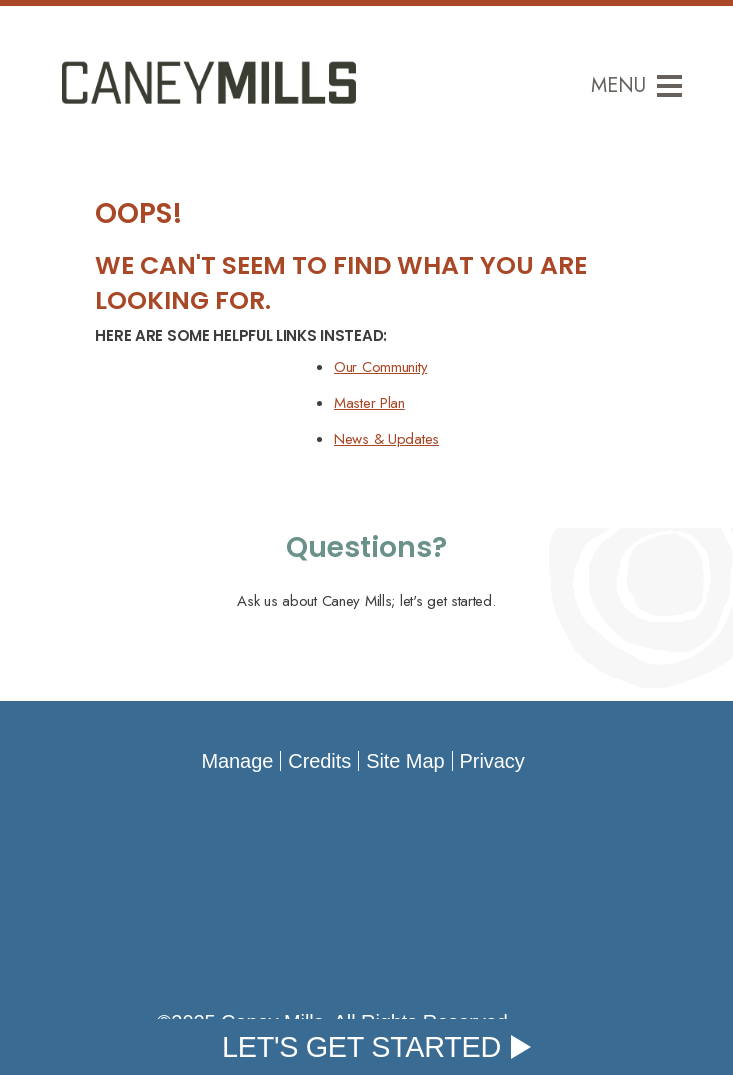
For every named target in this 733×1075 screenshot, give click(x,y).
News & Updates (386, 439)
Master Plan (369, 403)
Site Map (405, 761)
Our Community (380, 367)
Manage (237, 761)
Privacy (492, 761)
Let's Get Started (361, 1047)
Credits (319, 761)
